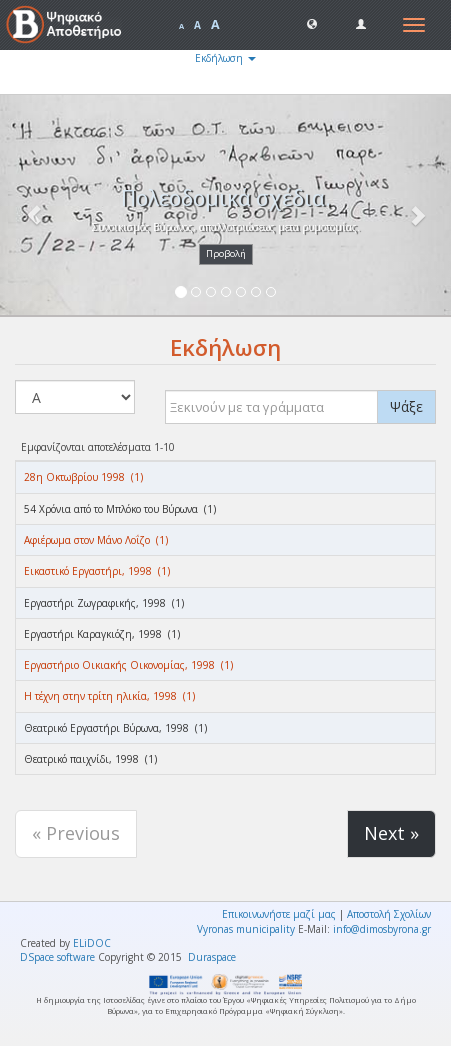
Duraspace (212, 957)
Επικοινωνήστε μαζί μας (279, 914)
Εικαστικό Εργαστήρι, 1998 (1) (97, 571)
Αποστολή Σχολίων (389, 914)
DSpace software (57, 957)
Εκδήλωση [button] (225, 58)
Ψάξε (406, 406)
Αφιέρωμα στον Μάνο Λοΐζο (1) (96, 540)
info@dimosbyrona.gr (382, 929)
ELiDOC (92, 943)
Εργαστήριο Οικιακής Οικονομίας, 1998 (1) (128, 665)
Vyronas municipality (246, 929)
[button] (312, 23)
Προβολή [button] (226, 253)
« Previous (76, 833)
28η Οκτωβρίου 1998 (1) (83, 477)
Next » (391, 833)
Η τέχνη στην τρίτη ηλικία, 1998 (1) (109, 696)
